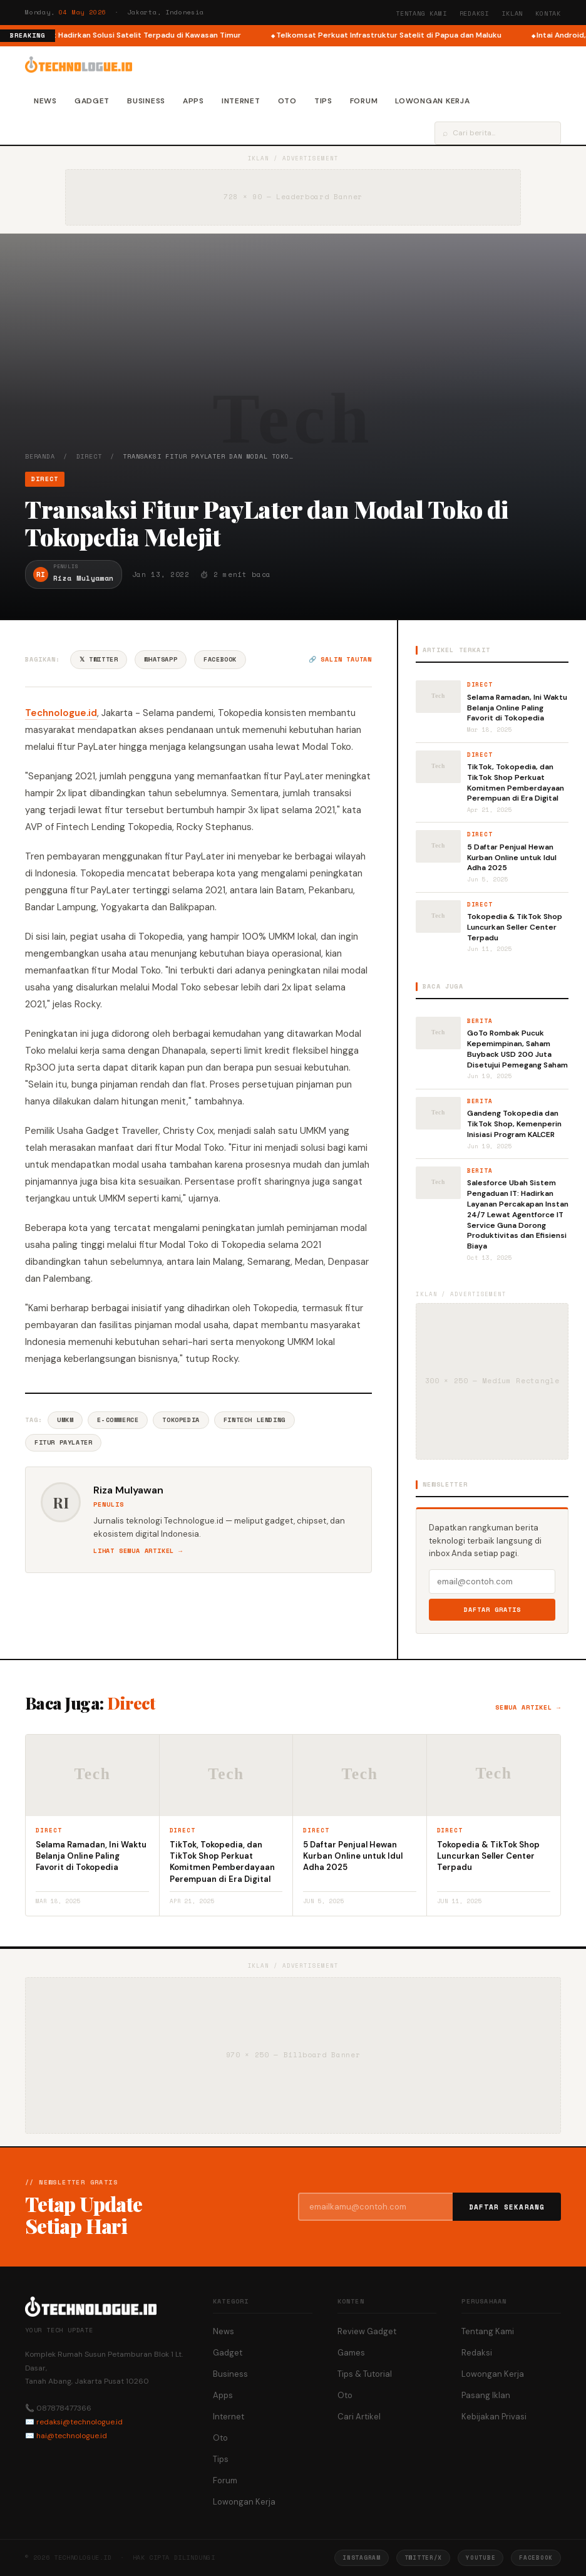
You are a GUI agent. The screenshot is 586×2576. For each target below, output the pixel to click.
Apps (193, 101)
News (45, 101)
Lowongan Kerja (432, 101)
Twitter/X (423, 2557)
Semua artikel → (528, 1707)
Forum (364, 101)
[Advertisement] (293, 357)
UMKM (65, 1420)
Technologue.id (61, 713)
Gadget (92, 101)
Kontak (548, 13)
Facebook (220, 659)
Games (351, 2352)
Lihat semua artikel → (138, 1550)
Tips (323, 101)
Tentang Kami (421, 13)
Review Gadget (366, 2331)
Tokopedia (180, 1420)
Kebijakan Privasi (494, 2416)
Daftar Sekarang (507, 2207)
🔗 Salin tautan (340, 659)
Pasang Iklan (485, 2395)
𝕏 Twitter (99, 659)
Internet (241, 101)
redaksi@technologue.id (79, 2422)
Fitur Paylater (63, 1442)
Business (146, 101)
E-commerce (117, 1420)
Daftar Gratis (492, 1609)
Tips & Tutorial (364, 2374)
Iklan (512, 13)
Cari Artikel (359, 2416)
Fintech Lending (254, 1420)
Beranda (40, 456)
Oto (287, 101)
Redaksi (475, 13)
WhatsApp (160, 659)
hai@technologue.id (71, 2436)
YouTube (480, 2557)
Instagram (361, 2557)
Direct (89, 456)
